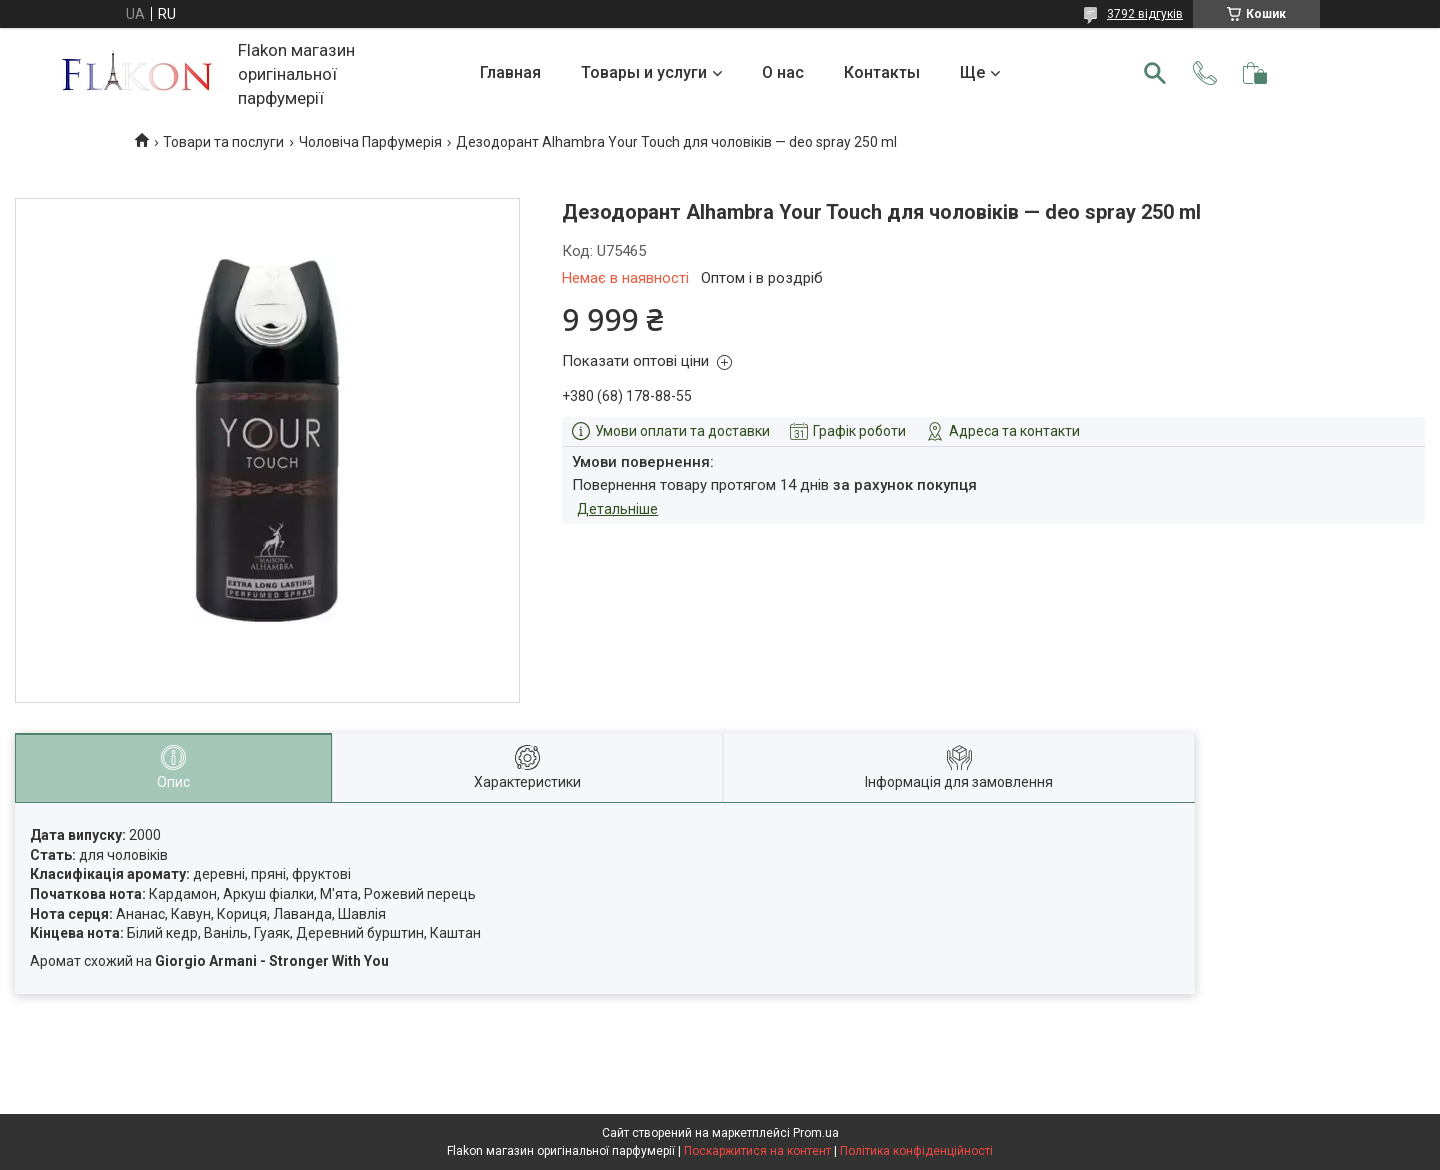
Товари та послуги (223, 142)
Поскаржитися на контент (757, 1151)
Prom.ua (816, 1133)
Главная (510, 72)
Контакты (882, 72)
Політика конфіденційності (916, 1151)
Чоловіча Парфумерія (370, 142)
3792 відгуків (1145, 14)
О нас (783, 72)
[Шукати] (1155, 73)
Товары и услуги (644, 72)
